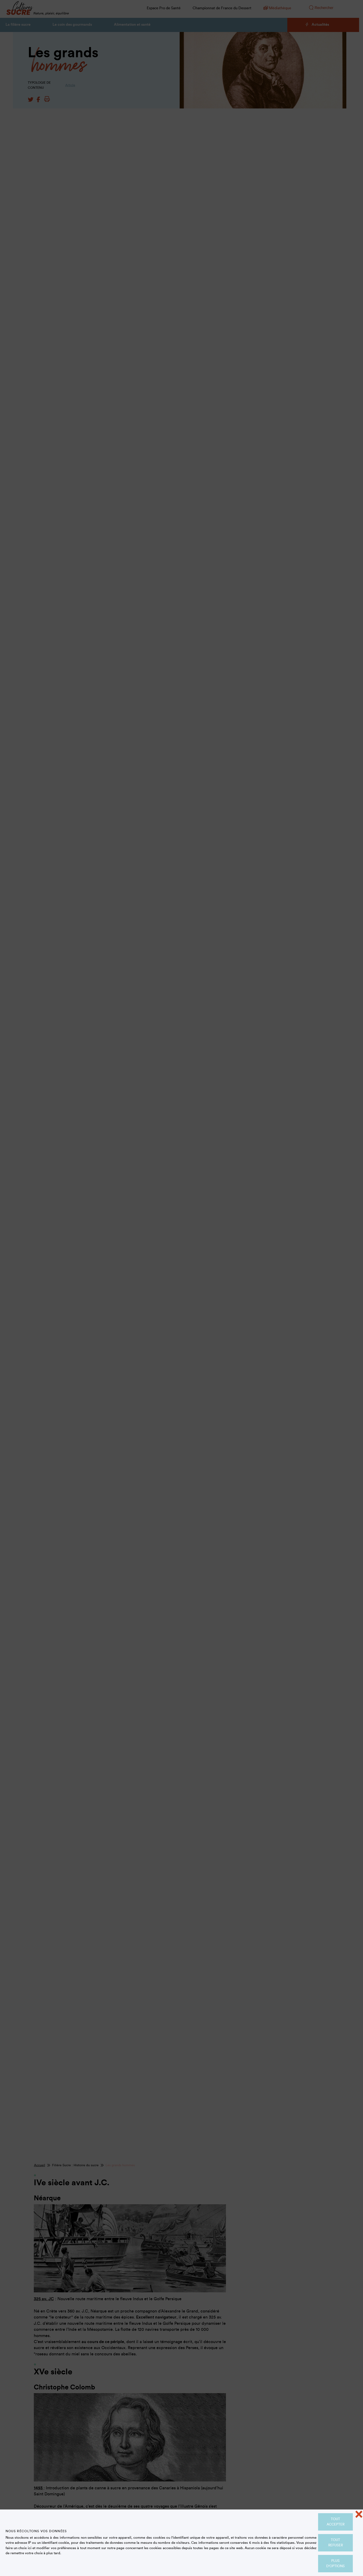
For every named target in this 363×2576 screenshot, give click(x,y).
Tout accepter (335, 2521)
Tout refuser (335, 2542)
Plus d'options (335, 2563)
